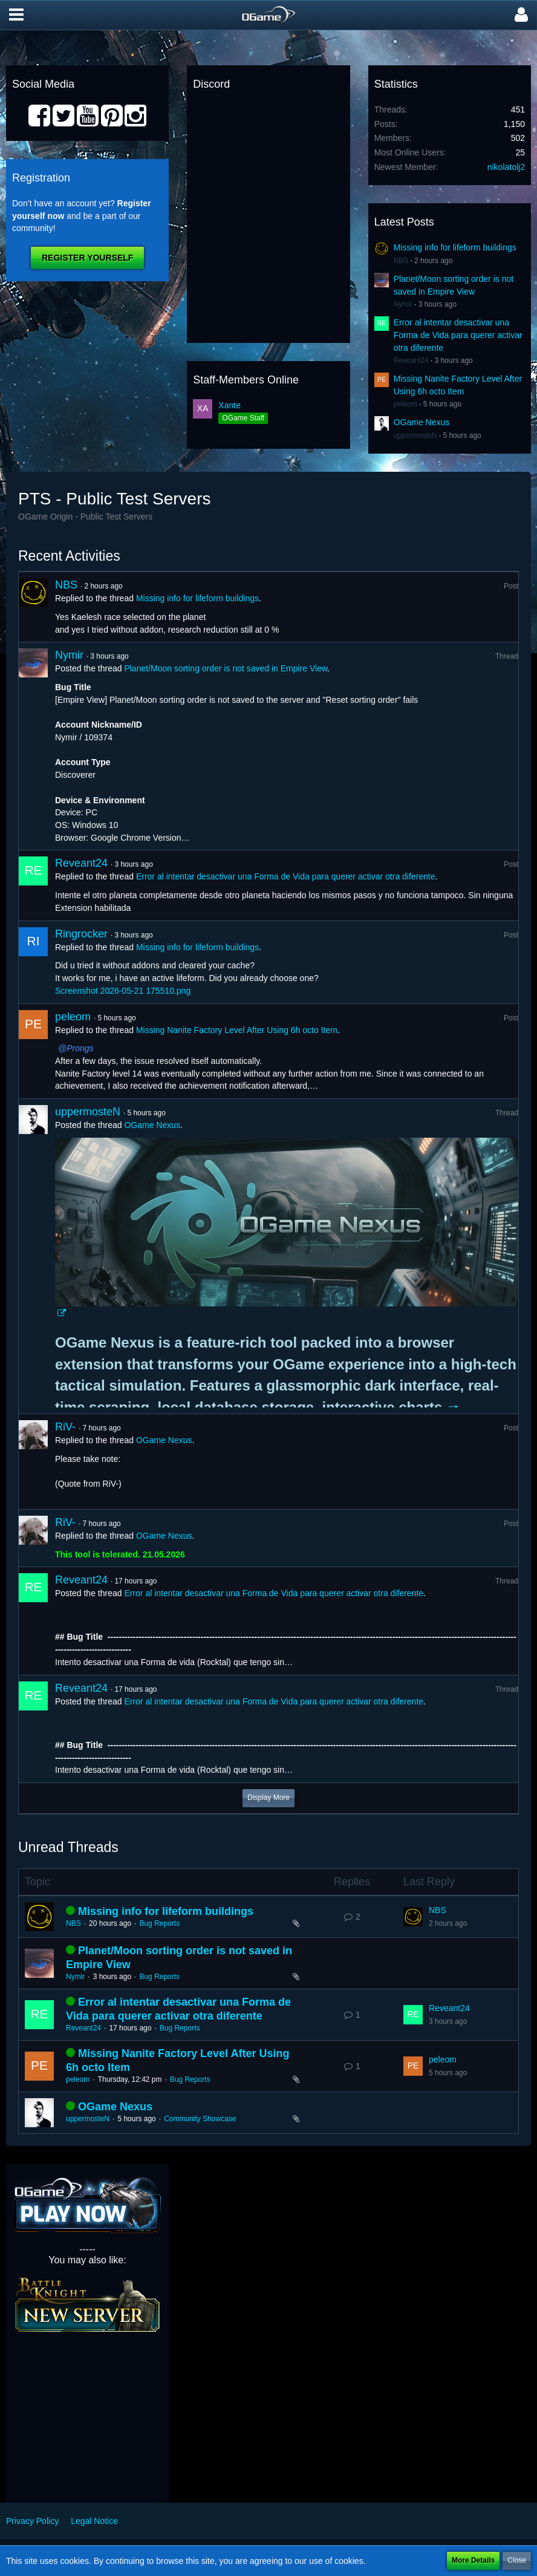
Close (516, 2560)
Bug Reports (159, 1923)
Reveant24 (411, 360)
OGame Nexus (422, 422)
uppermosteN (415, 435)
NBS (401, 260)
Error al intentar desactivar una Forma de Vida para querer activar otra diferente (458, 335)
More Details (473, 2560)
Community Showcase (200, 2119)
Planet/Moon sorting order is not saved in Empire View (225, 668)
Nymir (403, 304)
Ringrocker (81, 934)
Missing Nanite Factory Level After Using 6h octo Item (236, 1030)
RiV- (65, 1427)
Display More (268, 1797)
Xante (229, 405)
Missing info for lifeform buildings (455, 247)
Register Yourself (87, 257)
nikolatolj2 (506, 167)
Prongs (80, 1048)
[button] (16, 15)
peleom (405, 404)
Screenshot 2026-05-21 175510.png (122, 991)
